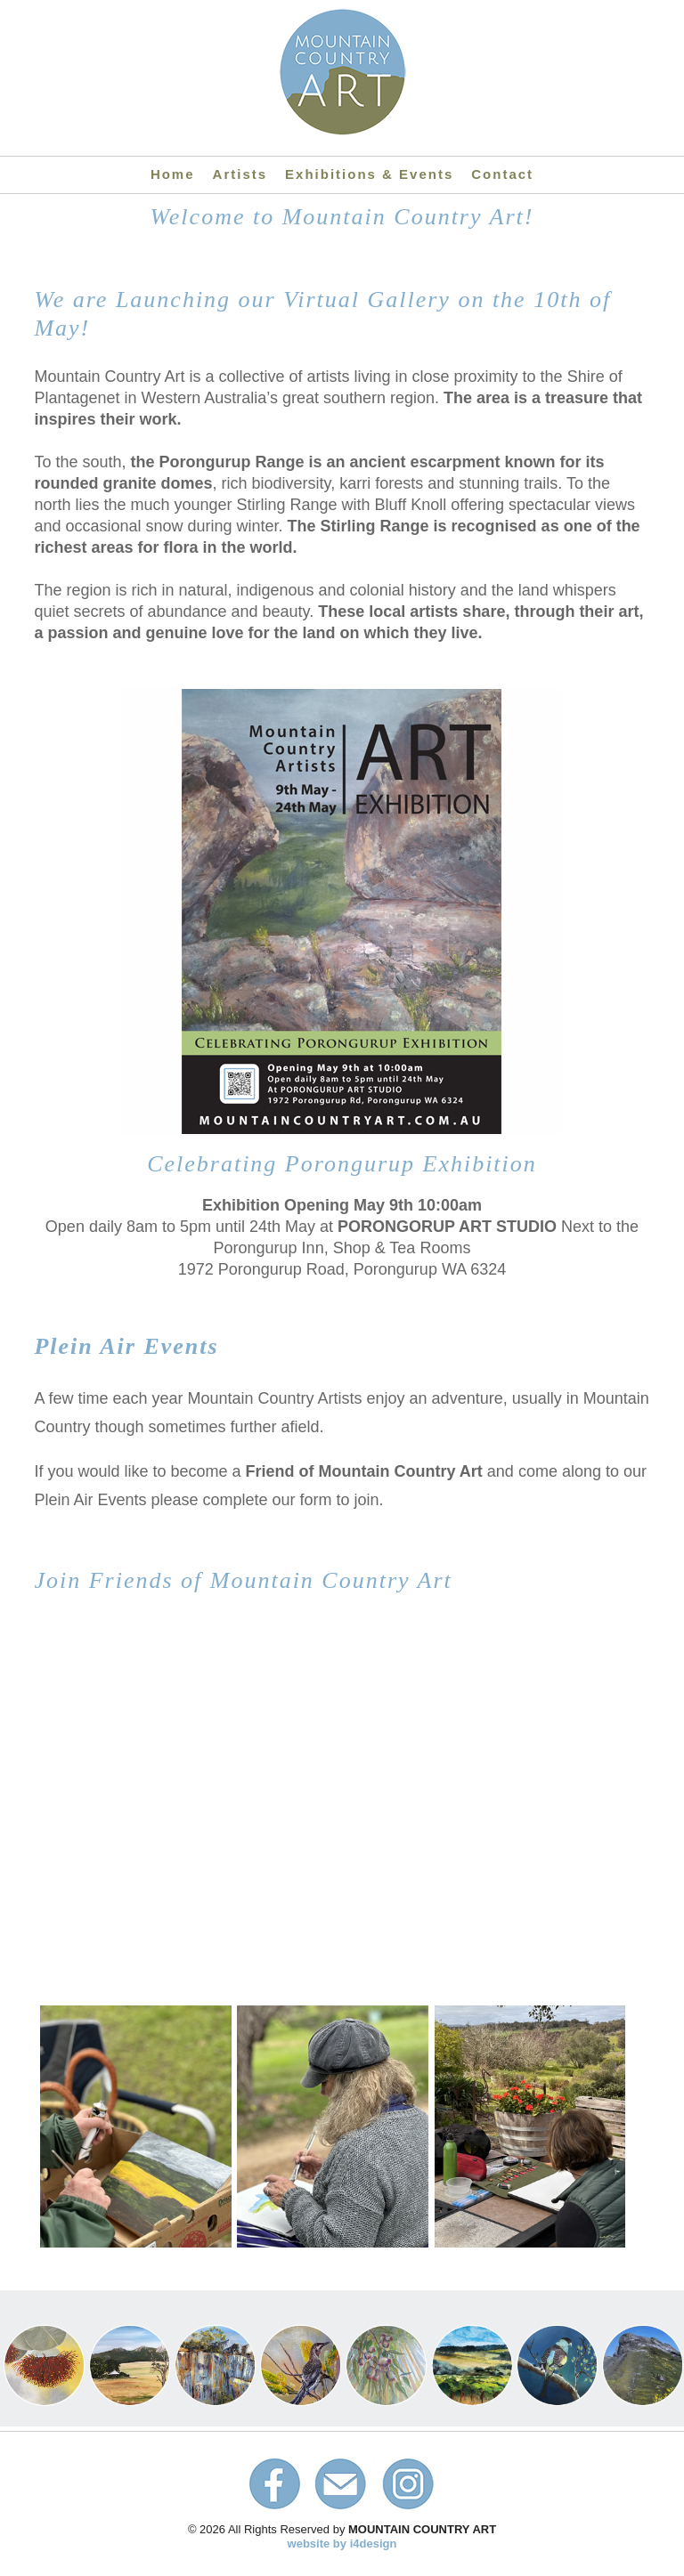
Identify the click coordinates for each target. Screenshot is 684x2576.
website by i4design (342, 2543)
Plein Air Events (126, 1346)
